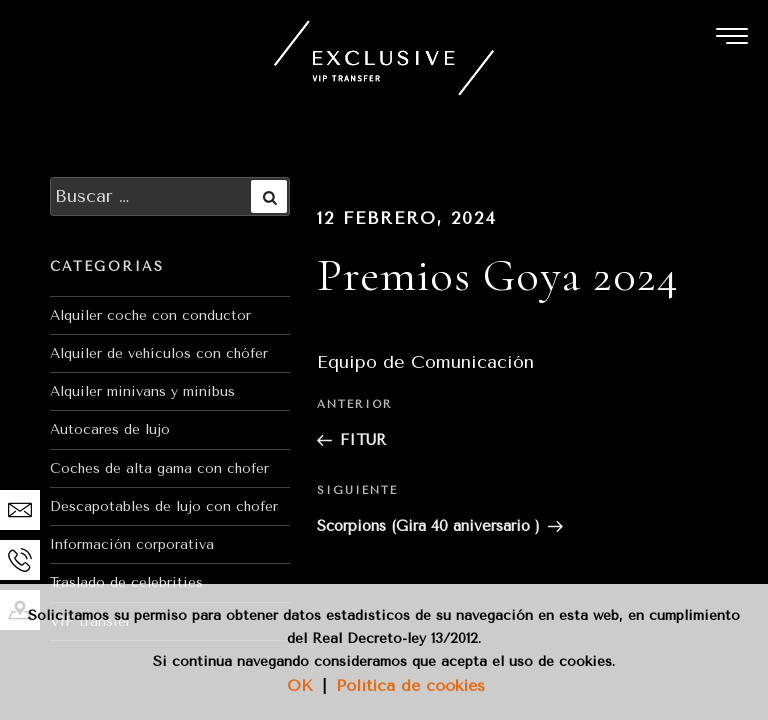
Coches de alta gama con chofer (159, 468)
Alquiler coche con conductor (150, 315)
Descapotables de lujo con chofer (164, 506)
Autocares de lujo (110, 429)
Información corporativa (132, 544)
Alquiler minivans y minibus (142, 391)
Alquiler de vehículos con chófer (159, 353)
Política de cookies (410, 685)
